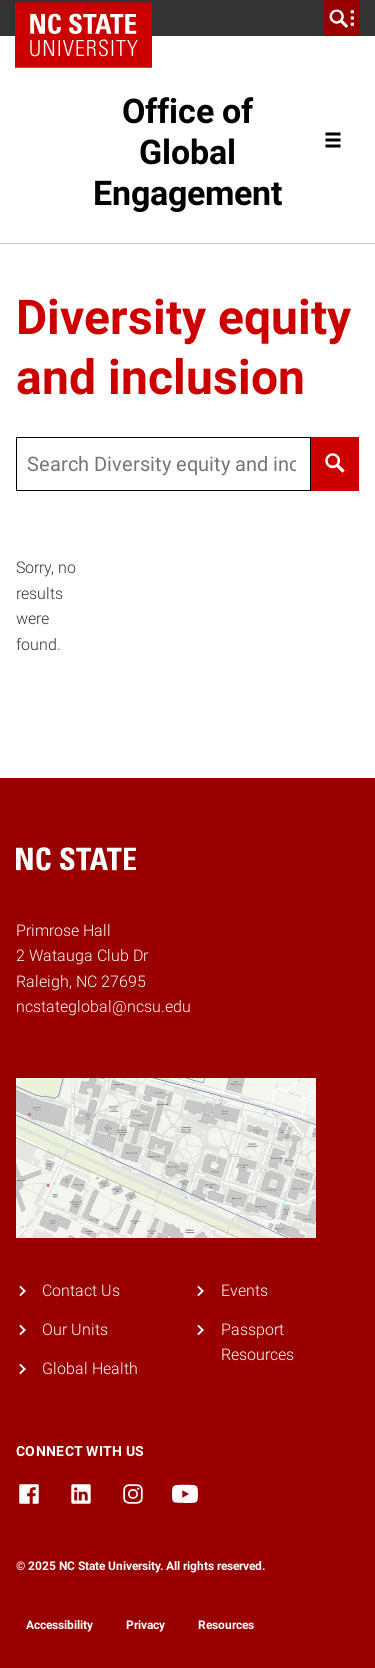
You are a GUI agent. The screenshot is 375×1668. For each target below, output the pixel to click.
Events (244, 1290)
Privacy (145, 1625)
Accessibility (59, 1625)
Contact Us (81, 1290)
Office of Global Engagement (187, 152)
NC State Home (90, 18)
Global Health (90, 1368)
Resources (226, 1625)
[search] (342, 18)
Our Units (75, 1329)
